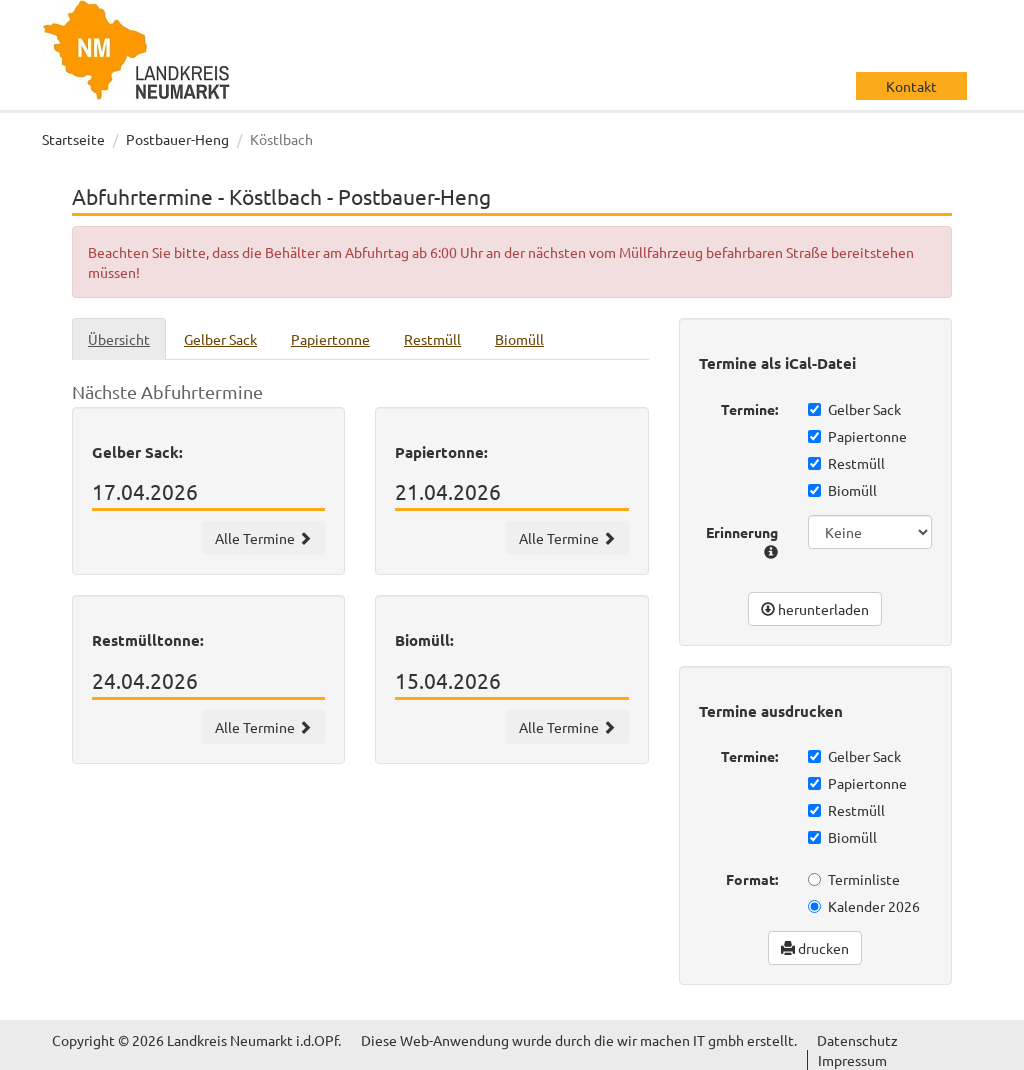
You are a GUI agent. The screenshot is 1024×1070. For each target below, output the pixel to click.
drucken (815, 948)
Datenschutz (857, 1040)
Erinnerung (742, 541)
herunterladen (815, 609)
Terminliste (854, 879)
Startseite (73, 139)
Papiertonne (857, 436)
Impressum (852, 1060)
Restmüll (846, 463)
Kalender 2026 (864, 906)
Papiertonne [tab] (330, 339)
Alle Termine (263, 538)
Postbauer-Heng (177, 139)
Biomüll (842, 490)
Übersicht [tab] (119, 339)
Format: (752, 879)
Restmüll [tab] (432, 339)
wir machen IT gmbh (680, 1040)
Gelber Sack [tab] (220, 339)
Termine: (749, 409)
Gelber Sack (854, 409)
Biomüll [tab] (519, 339)
